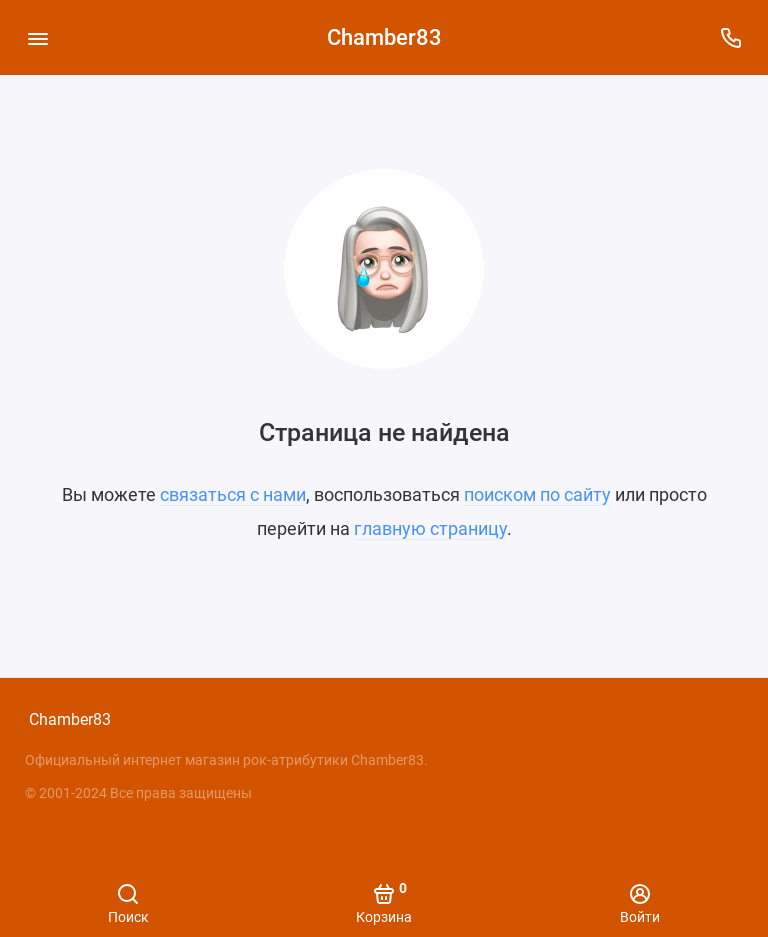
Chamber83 (384, 37)
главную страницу (430, 528)
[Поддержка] (730, 37)
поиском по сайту (537, 494)
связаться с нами (233, 494)
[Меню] (37, 37)
